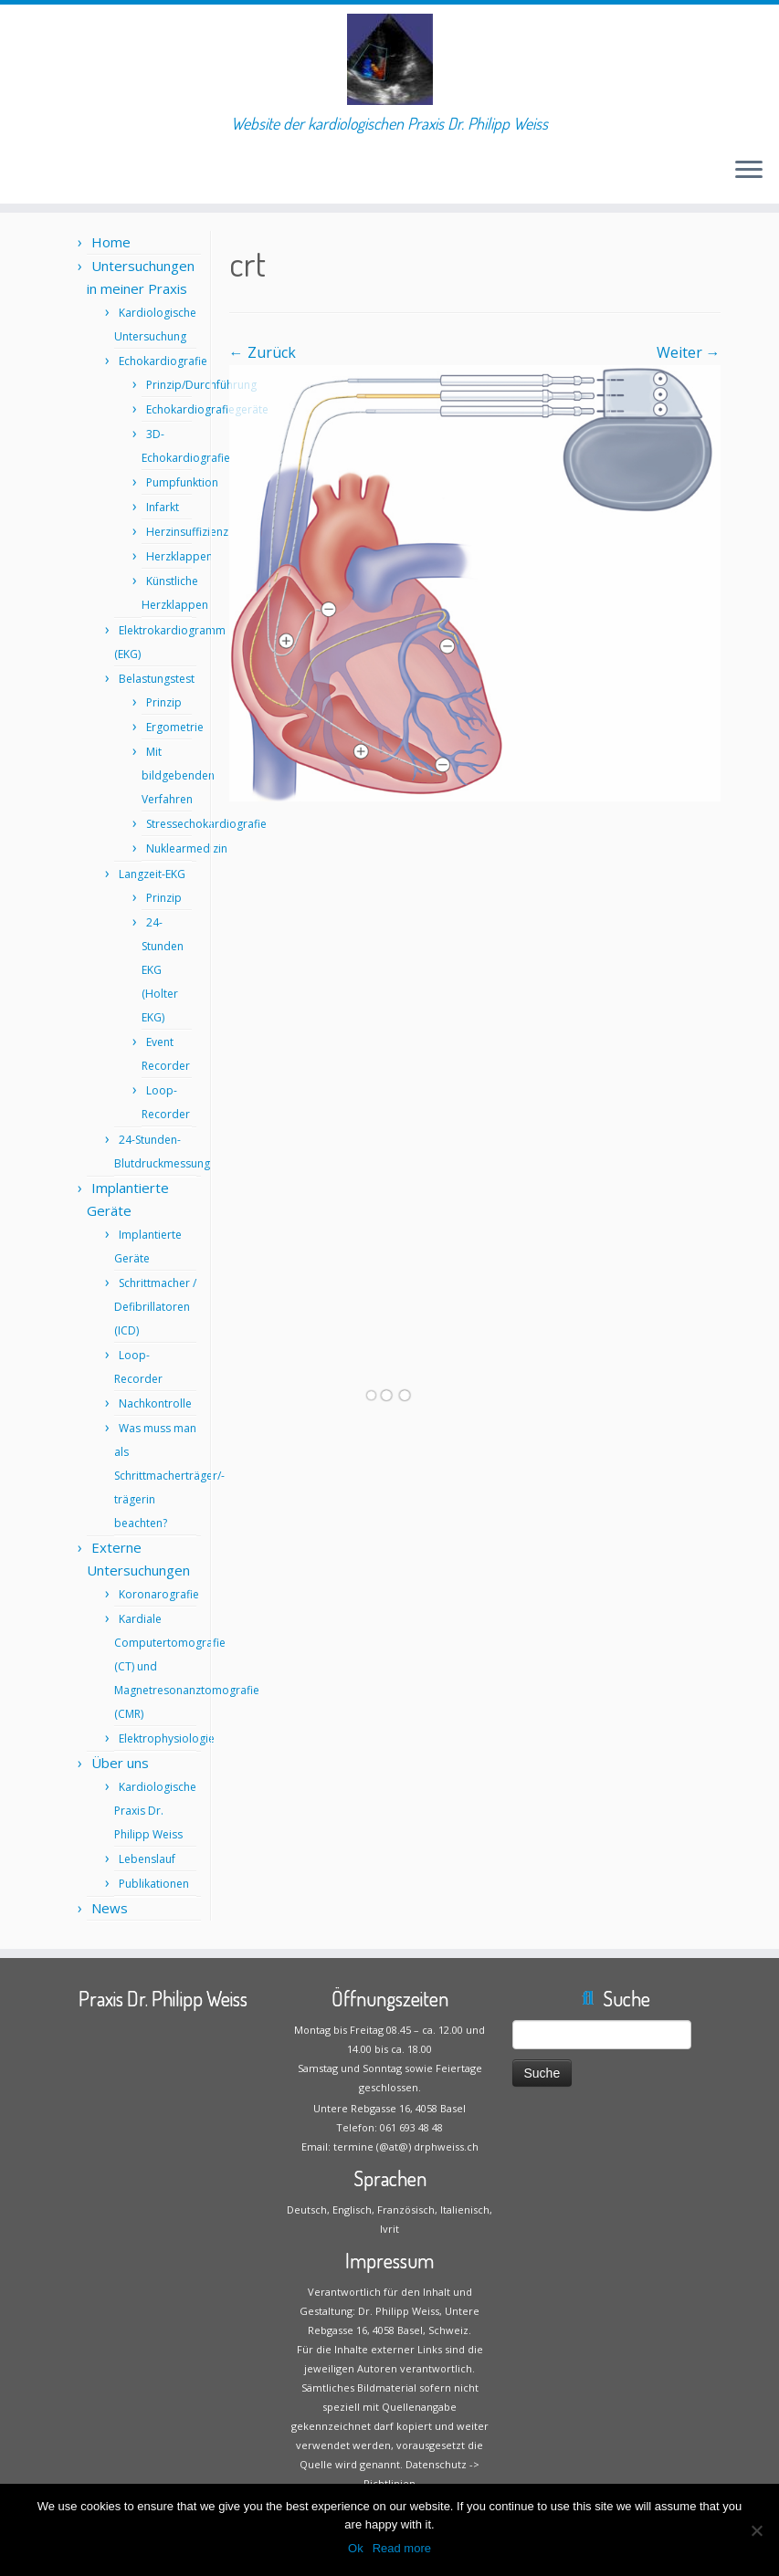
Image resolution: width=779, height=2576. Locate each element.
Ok (355, 2548)
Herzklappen (179, 556)
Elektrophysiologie (167, 1738)
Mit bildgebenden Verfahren (178, 775)
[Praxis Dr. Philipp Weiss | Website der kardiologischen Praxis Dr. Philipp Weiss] (389, 59)
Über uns (120, 1763)
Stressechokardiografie (206, 824)
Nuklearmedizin (186, 848)
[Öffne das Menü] (749, 170)
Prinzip (164, 702)
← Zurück (262, 352)
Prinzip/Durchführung (201, 385)
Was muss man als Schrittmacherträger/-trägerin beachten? (169, 1475)
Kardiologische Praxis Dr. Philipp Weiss (155, 1810)
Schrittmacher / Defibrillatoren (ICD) (155, 1306)
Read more (402, 2548)
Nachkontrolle (155, 1403)
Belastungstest (157, 678)
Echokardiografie (163, 361)
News (109, 1908)
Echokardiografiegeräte (207, 409)
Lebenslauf (147, 1859)
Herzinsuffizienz (187, 531)
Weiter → (689, 352)
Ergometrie (175, 727)
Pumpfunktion (182, 482)
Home (111, 242)
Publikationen (154, 1883)
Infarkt (162, 507)
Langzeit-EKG (152, 874)
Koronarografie (159, 1594)
